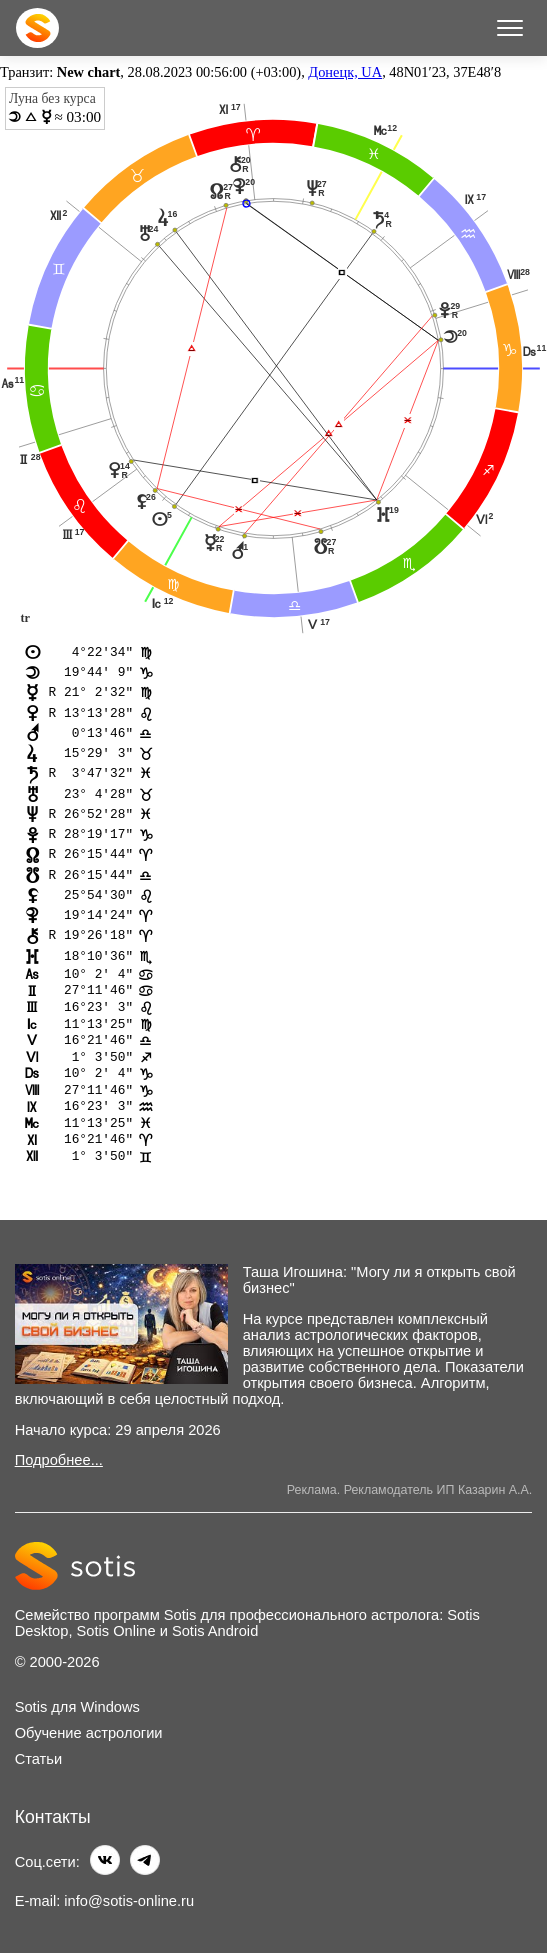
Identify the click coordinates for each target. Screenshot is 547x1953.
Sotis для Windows (77, 1708)
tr (26, 618)
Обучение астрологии (89, 1734)
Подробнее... (59, 1461)
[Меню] (510, 28)
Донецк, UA (345, 72)
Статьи (39, 1760)
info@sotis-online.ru (129, 1901)
